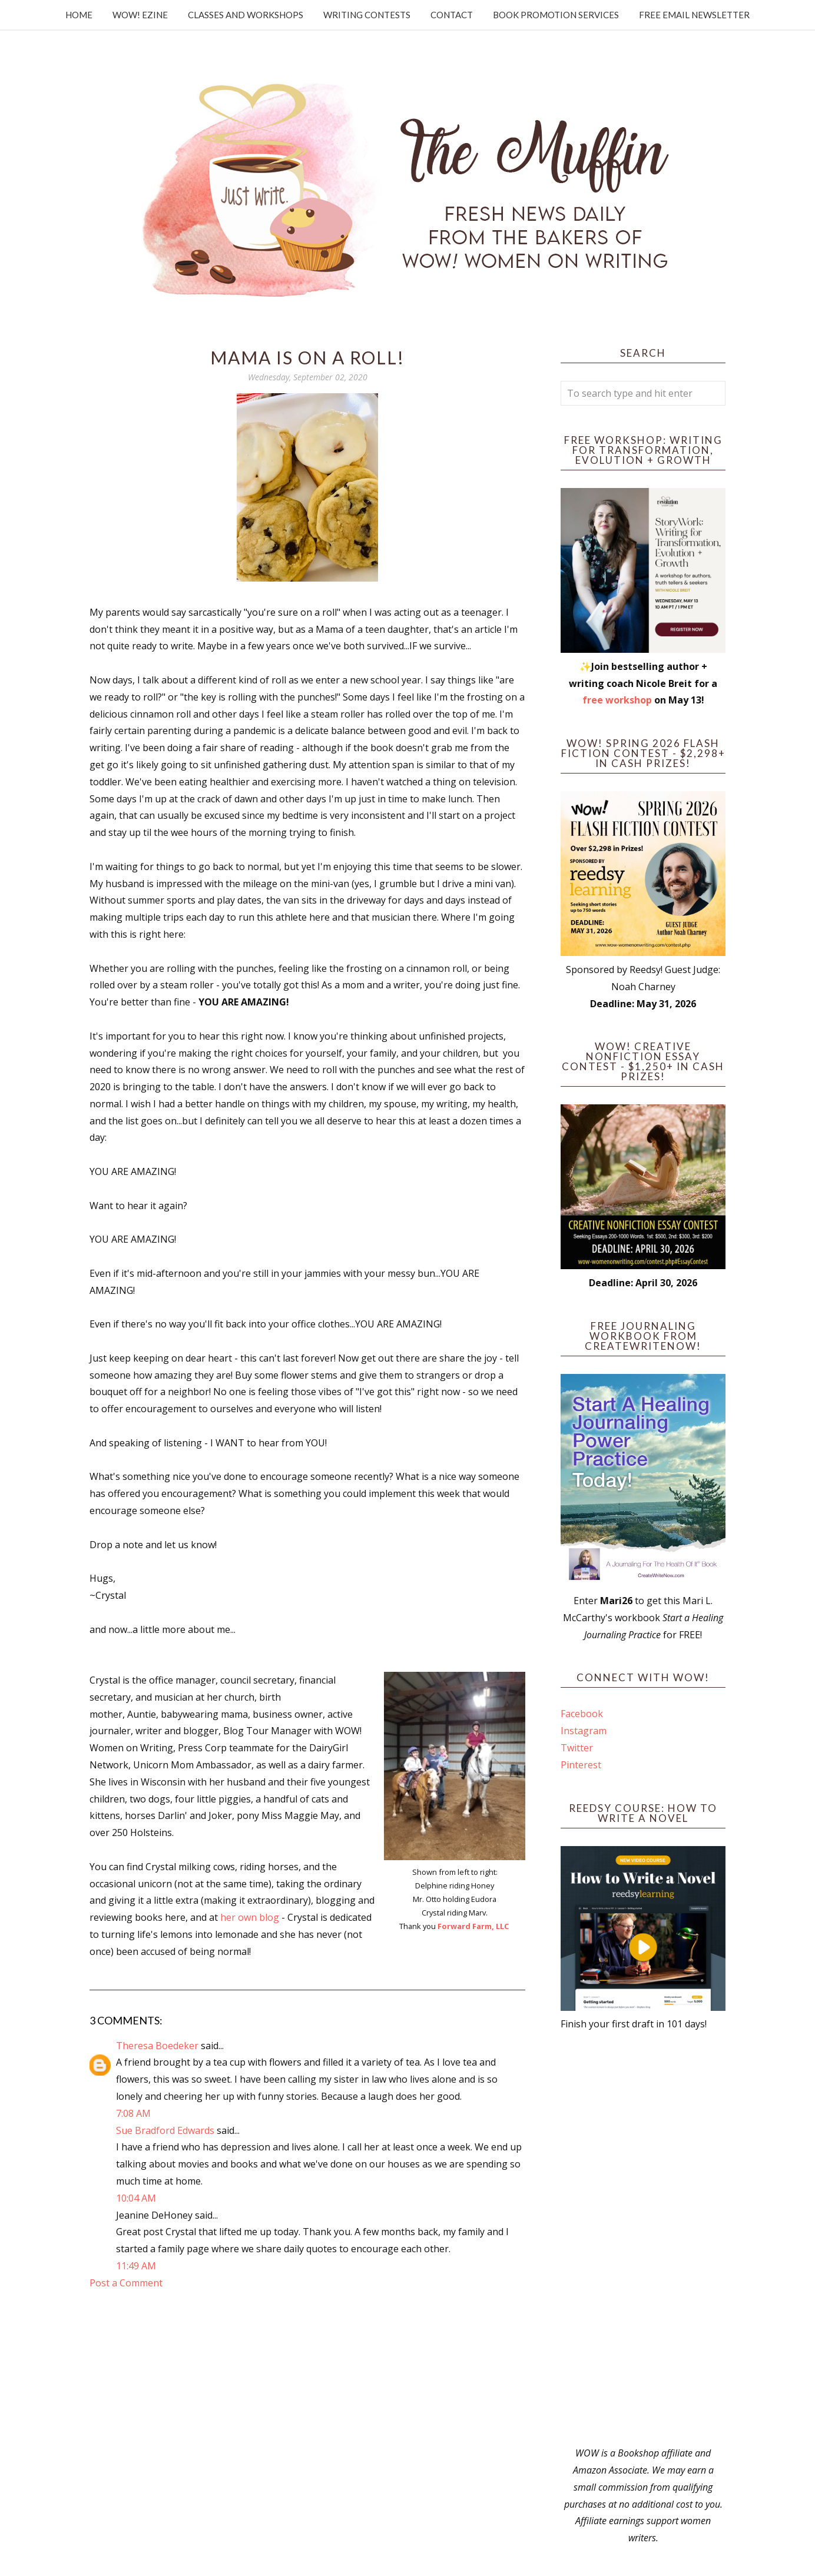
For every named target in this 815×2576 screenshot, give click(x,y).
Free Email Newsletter (694, 14)
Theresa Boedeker (157, 2045)
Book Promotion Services (556, 14)
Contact (451, 14)
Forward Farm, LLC (474, 1926)
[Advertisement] (643, 2238)
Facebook (582, 1713)
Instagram (584, 1730)
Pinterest (581, 1764)
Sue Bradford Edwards (165, 2130)
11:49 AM (136, 2265)
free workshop (617, 699)
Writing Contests (366, 14)
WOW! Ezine (140, 14)
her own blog (249, 1917)
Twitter (577, 1747)
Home (78, 14)
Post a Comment (126, 2282)
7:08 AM (133, 2113)
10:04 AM (136, 2198)
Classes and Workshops (245, 14)
